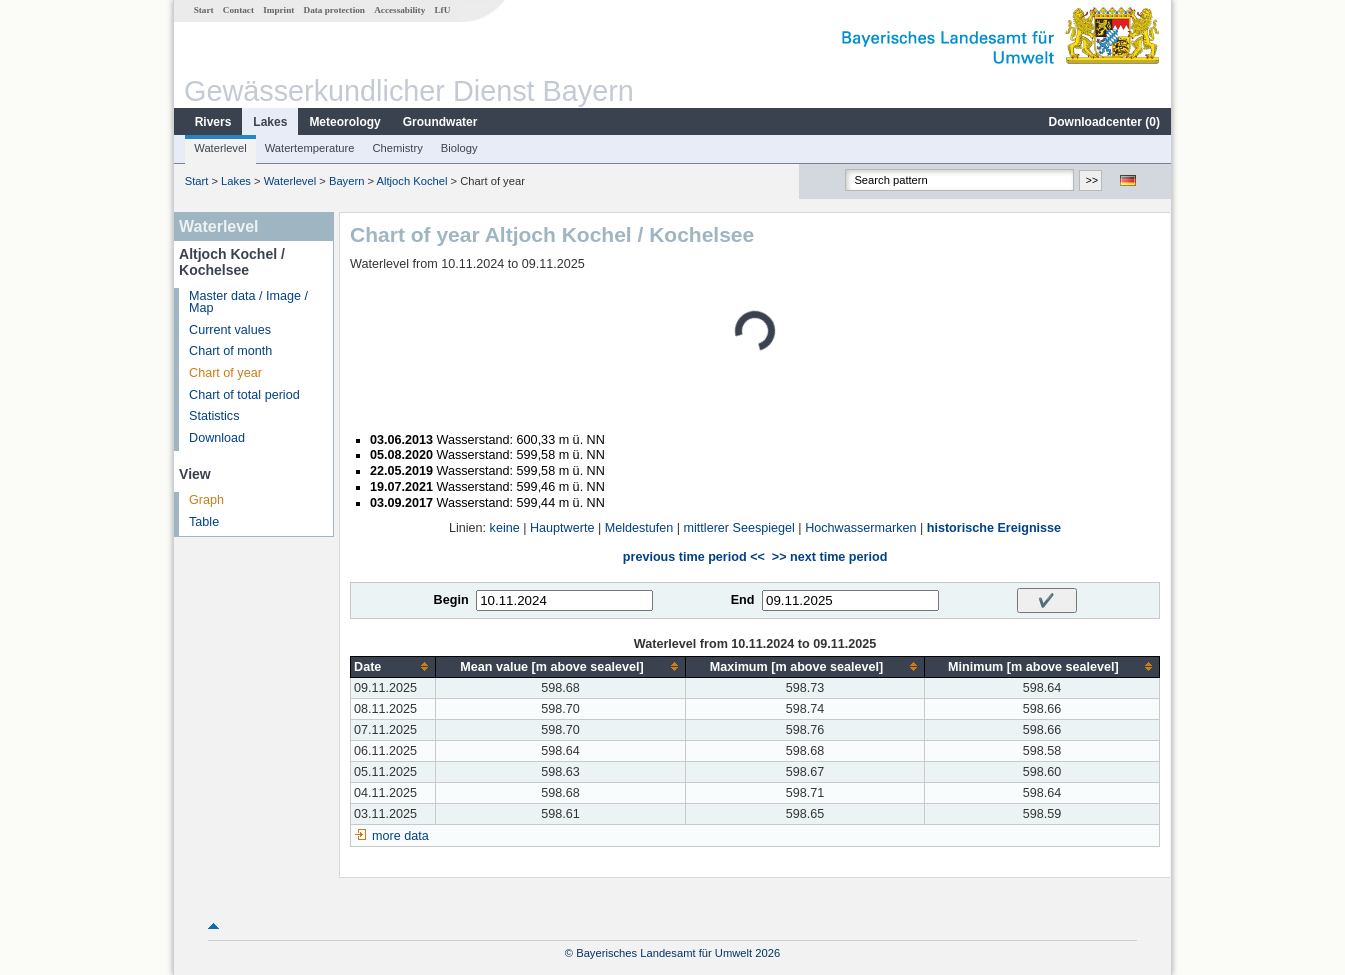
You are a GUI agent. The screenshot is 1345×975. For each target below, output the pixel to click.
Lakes (270, 122)
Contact (238, 10)
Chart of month (230, 351)
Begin (451, 600)
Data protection (334, 10)
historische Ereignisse (994, 528)
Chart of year (225, 373)
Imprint (278, 10)
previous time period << (694, 557)
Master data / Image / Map (248, 302)
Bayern (346, 181)
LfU (442, 10)
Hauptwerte (562, 528)
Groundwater (440, 122)
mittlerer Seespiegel (739, 528)
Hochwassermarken (860, 528)
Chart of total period (244, 395)
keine (505, 528)
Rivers (213, 122)
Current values (230, 330)
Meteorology (344, 122)
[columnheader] (393, 666)
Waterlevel (220, 148)
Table (204, 522)
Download (217, 438)
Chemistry (397, 148)
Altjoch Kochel (412, 181)
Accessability (399, 10)
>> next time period (829, 557)
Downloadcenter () (1104, 122)
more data (400, 836)
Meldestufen (639, 528)
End (743, 600)
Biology (459, 148)
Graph (206, 500)
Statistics (214, 416)
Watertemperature (310, 148)
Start (204, 10)
